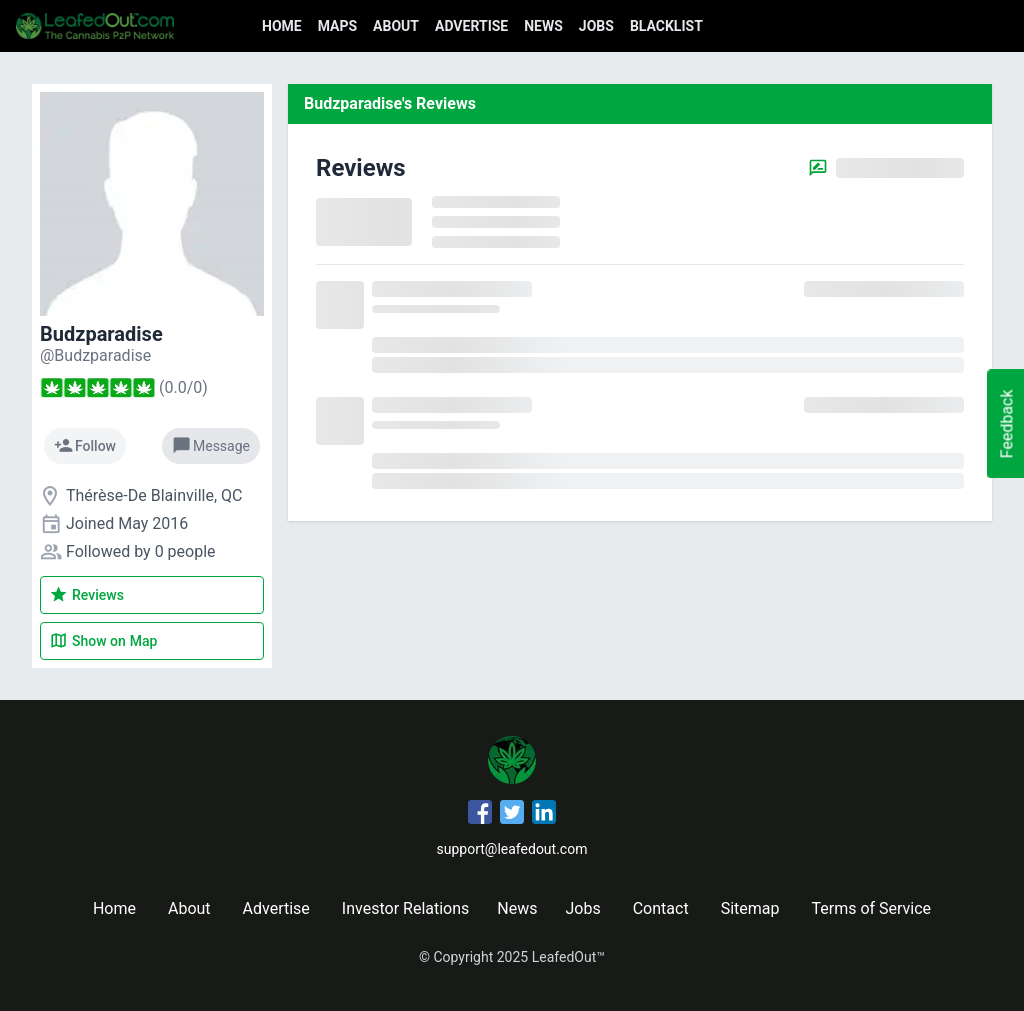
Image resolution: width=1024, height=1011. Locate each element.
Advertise (471, 26)
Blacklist (666, 26)
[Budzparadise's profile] (95, 355)
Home (282, 26)
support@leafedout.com (512, 849)
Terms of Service (871, 908)
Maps (337, 26)
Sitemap (750, 908)
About (396, 26)
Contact (661, 908)
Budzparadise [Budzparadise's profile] (101, 334)
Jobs (596, 26)
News (543, 26)
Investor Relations (405, 908)
